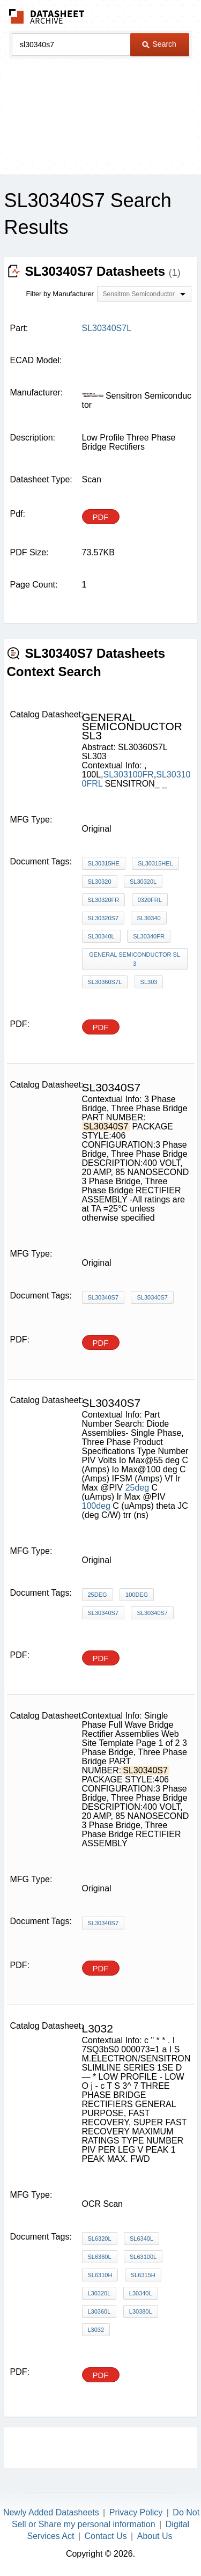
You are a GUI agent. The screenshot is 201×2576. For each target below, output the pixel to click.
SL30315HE (104, 863)
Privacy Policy (136, 2512)
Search (159, 44)
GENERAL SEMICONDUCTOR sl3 (134, 959)
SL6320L (99, 2238)
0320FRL (150, 900)
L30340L (140, 2293)
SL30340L (101, 936)
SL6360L (99, 2257)
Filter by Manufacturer (60, 294)
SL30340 (148, 918)
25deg (137, 1487)
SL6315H (143, 2275)
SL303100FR (128, 774)
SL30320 (99, 881)
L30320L (99, 2293)
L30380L (140, 2311)
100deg (96, 1505)
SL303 (149, 982)
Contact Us (106, 2536)
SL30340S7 (103, 1297)
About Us (155, 2536)
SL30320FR (104, 900)
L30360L (99, 2311)
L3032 (96, 2330)
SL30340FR (149, 936)
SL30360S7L (105, 982)
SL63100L (143, 2257)
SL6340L (141, 2238)
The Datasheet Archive (47, 16)
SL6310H (100, 2275)
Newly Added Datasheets (51, 2512)
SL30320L (143, 881)
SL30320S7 (103, 918)
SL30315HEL (155, 863)
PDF (101, 517)
